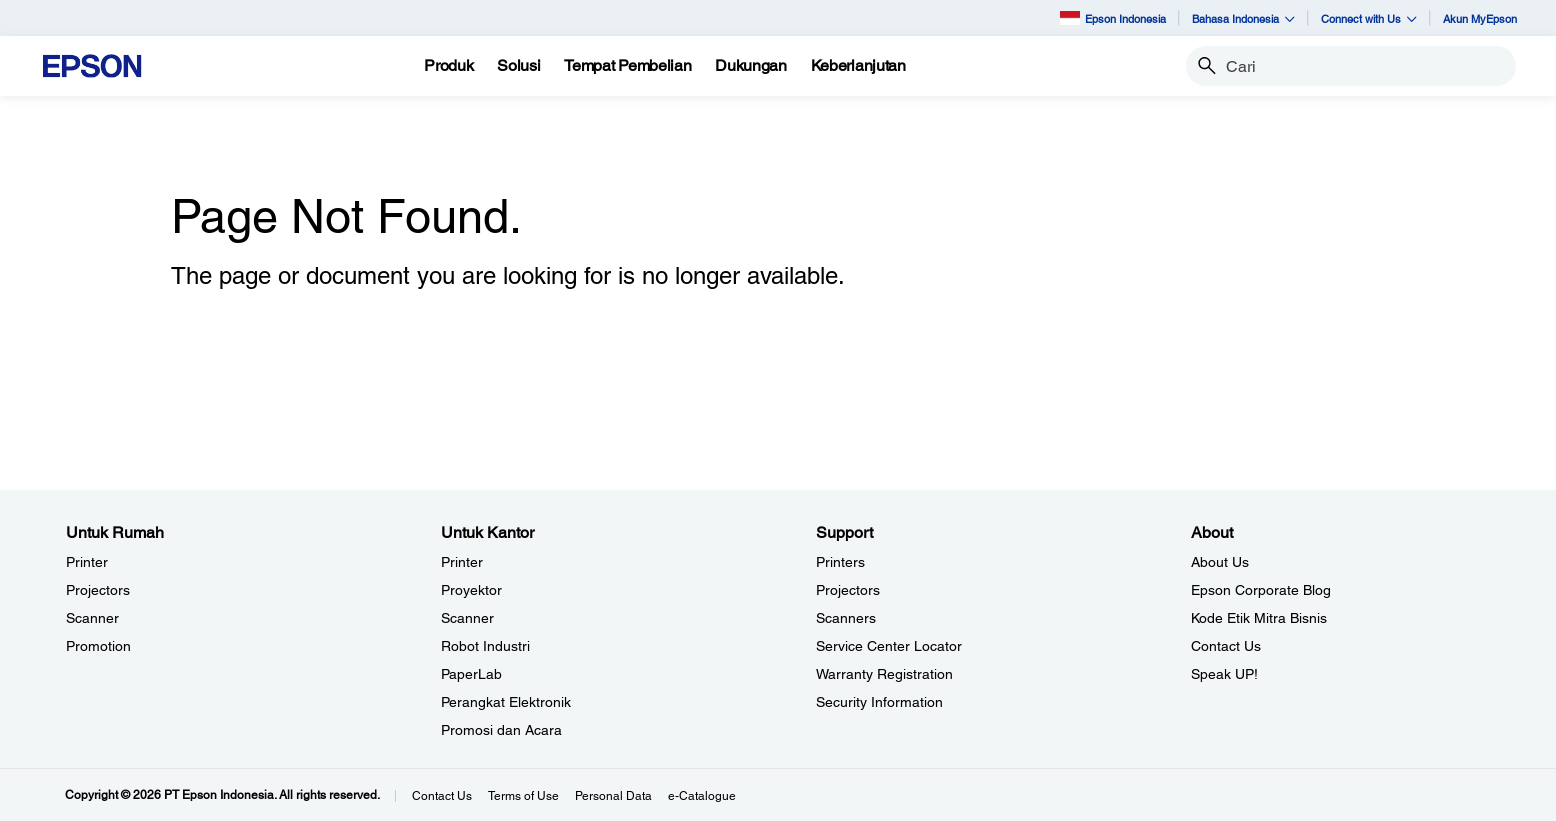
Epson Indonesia (1113, 17)
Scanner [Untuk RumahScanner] (92, 618)
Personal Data (613, 796)
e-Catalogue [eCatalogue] (702, 796)
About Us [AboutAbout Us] (1220, 562)
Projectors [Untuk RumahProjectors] (98, 590)
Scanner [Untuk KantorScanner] (467, 618)
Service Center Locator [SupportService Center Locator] (889, 646)
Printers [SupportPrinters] (840, 562)
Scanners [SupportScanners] (846, 618)
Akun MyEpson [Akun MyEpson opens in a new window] (1480, 18)
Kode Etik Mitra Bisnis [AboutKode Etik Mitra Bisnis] (1259, 618)
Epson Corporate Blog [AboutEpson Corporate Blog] (1261, 590)
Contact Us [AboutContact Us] (1226, 646)
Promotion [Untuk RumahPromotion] (98, 646)
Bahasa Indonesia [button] (1243, 18)
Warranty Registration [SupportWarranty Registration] (884, 674)
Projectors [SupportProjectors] (848, 590)
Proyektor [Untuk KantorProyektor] (471, 590)
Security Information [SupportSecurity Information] (879, 702)
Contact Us (442, 796)
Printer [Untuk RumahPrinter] (87, 562)
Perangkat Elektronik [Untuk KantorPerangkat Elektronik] (506, 702)
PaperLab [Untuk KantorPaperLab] (471, 674)
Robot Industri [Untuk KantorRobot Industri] (485, 646)
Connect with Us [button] (1369, 18)
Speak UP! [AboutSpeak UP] (1224, 674)
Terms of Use (523, 796)
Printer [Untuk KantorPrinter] (462, 562)
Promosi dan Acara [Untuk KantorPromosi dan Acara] (501, 730)
